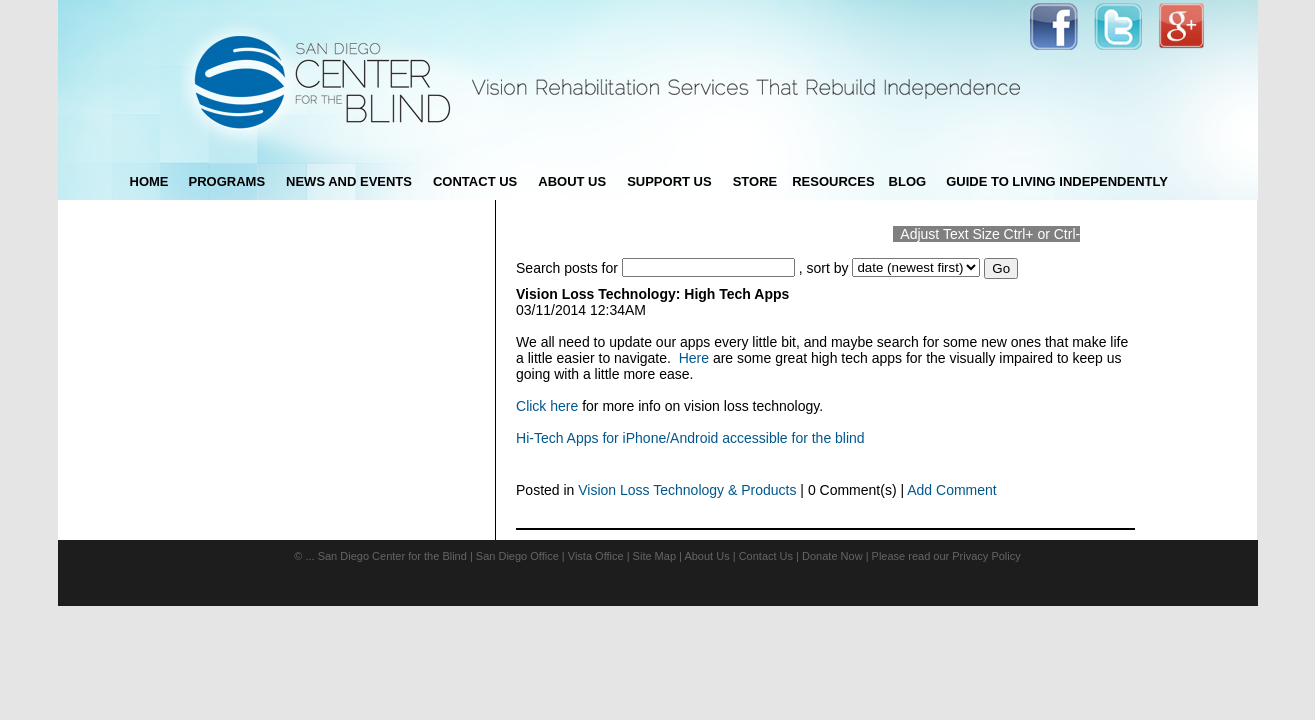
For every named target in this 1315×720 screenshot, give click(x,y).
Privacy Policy (986, 556)
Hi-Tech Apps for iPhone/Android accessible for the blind (690, 438)
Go (1001, 268)
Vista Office (596, 556)
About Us (706, 556)
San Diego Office (517, 556)
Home (149, 181)
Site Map (654, 556)
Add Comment (951, 490)
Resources (833, 181)
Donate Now (832, 556)
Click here (547, 406)
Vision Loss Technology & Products (687, 490)
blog (908, 181)
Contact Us (766, 556)
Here (694, 358)
